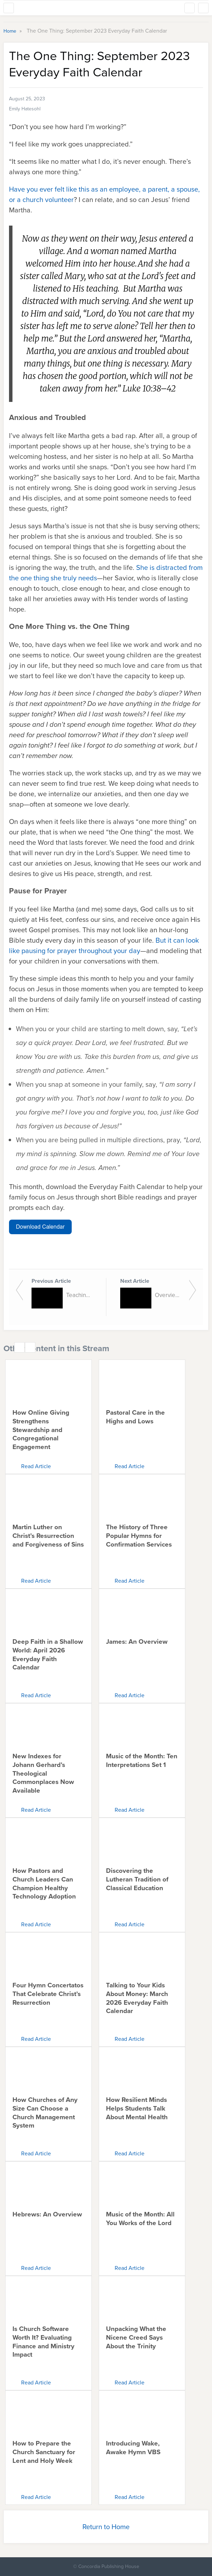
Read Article (36, 1466)
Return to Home (106, 2527)
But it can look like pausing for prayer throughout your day (104, 945)
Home (10, 31)
